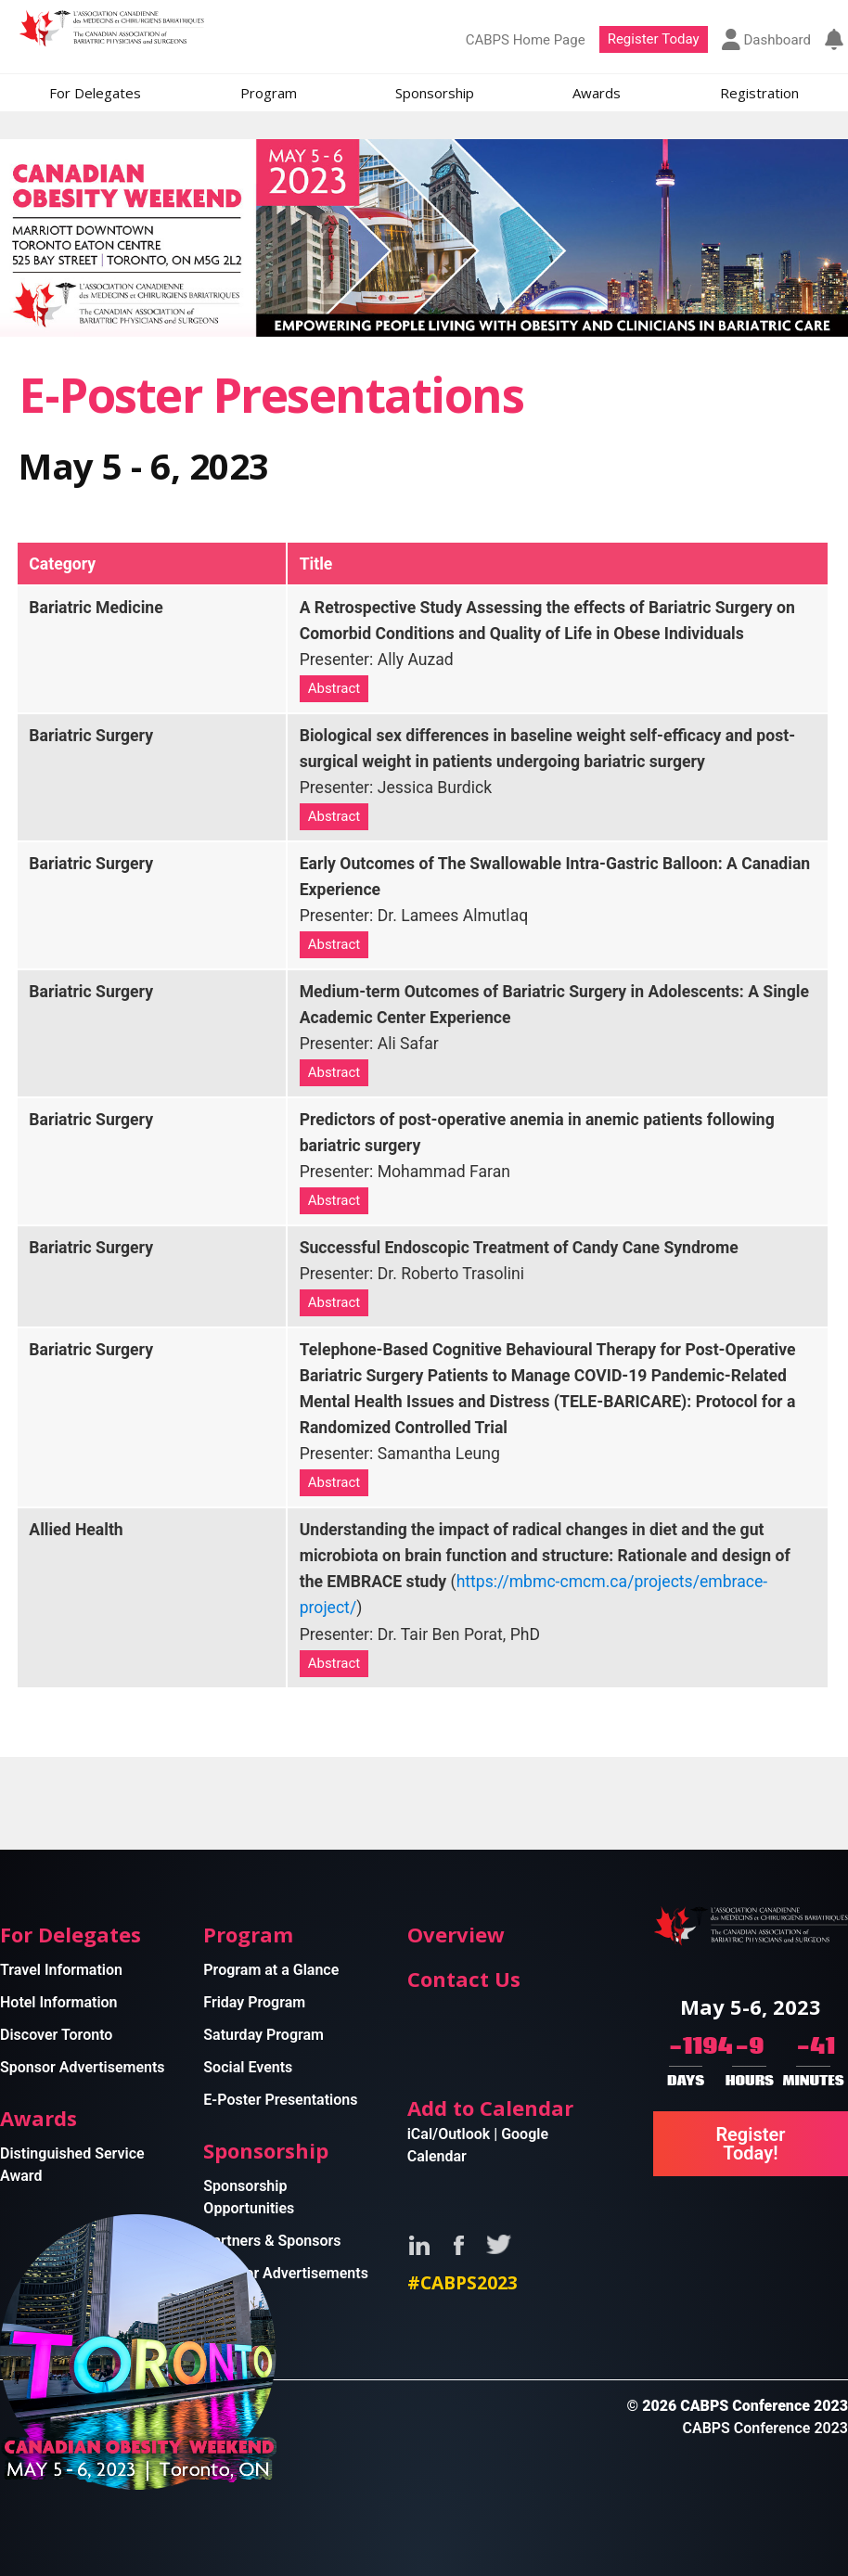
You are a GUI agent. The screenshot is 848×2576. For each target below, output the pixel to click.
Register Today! (750, 2143)
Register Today (654, 39)
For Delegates (95, 92)
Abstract (334, 688)
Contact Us (463, 1979)
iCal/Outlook (449, 2134)
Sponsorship (434, 92)
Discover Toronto (56, 2035)
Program (268, 92)
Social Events (247, 2067)
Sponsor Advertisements (82, 2067)
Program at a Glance (271, 1970)
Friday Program (254, 2002)
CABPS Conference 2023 (765, 2428)
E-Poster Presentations (280, 2099)
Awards (596, 92)
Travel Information (61, 1970)
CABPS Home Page (525, 40)
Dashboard (766, 40)
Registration (759, 92)
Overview (456, 1934)
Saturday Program (263, 2035)
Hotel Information (59, 2002)
